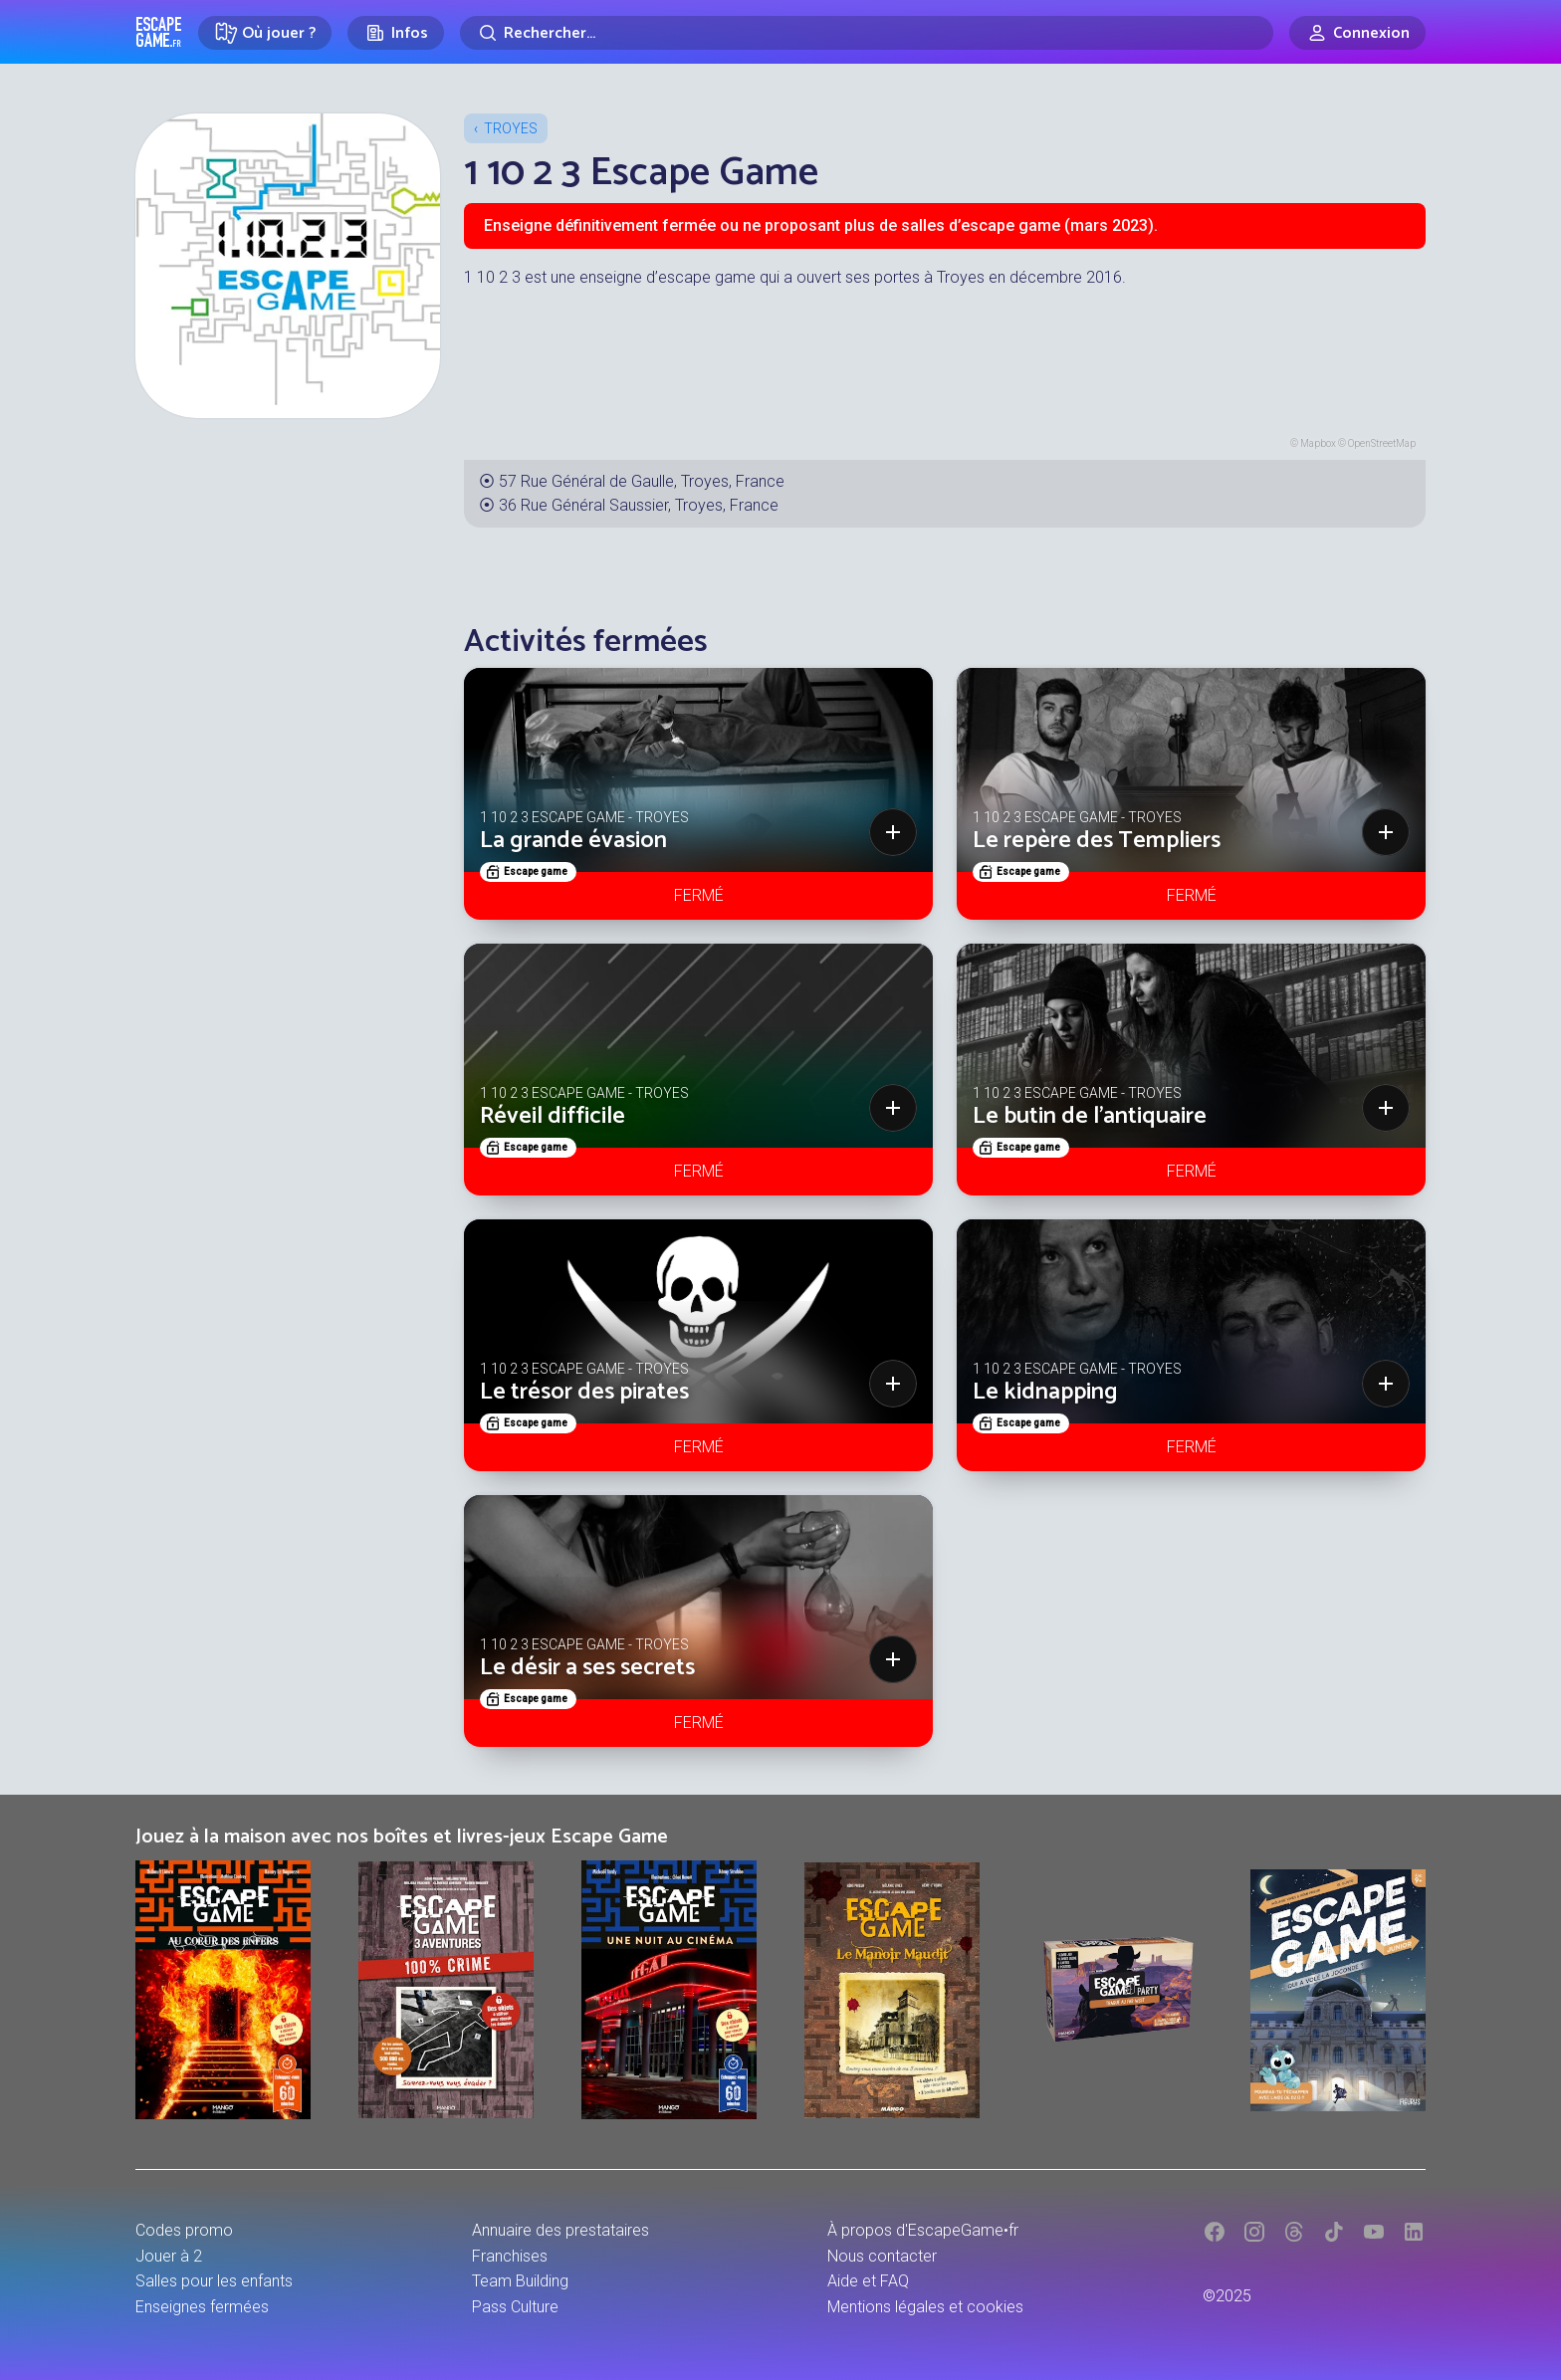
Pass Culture (515, 2306)
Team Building (520, 2281)
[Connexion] (1357, 33)
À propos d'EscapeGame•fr (922, 2230)
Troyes (511, 128)
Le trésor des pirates (584, 1392)
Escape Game (158, 32)
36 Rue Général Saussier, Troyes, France (639, 505)
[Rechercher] (866, 33)
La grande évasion (573, 840)
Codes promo (184, 2230)
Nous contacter (882, 2256)
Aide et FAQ (868, 2281)
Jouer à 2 (168, 2256)
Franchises (510, 2256)
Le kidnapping (1045, 1392)
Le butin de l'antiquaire (1090, 1116)
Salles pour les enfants (214, 2281)
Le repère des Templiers (1097, 840)
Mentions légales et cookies (925, 2306)
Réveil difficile (552, 1116)
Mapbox (1318, 443)
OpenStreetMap (1382, 443)
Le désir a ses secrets (587, 1667)
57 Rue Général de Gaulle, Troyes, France (641, 481)
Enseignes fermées (202, 2306)
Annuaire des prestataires (560, 2230)
